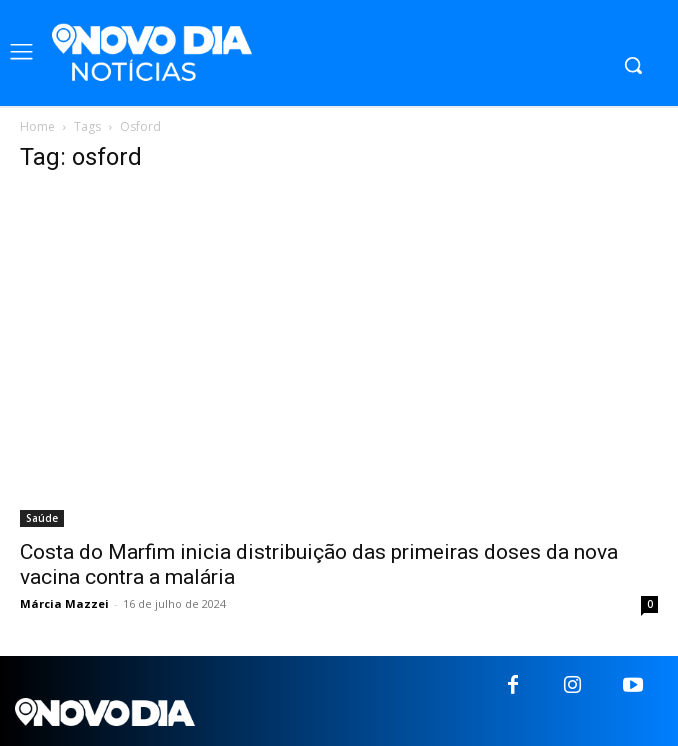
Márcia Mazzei (64, 603)
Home (37, 126)
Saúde (42, 518)
